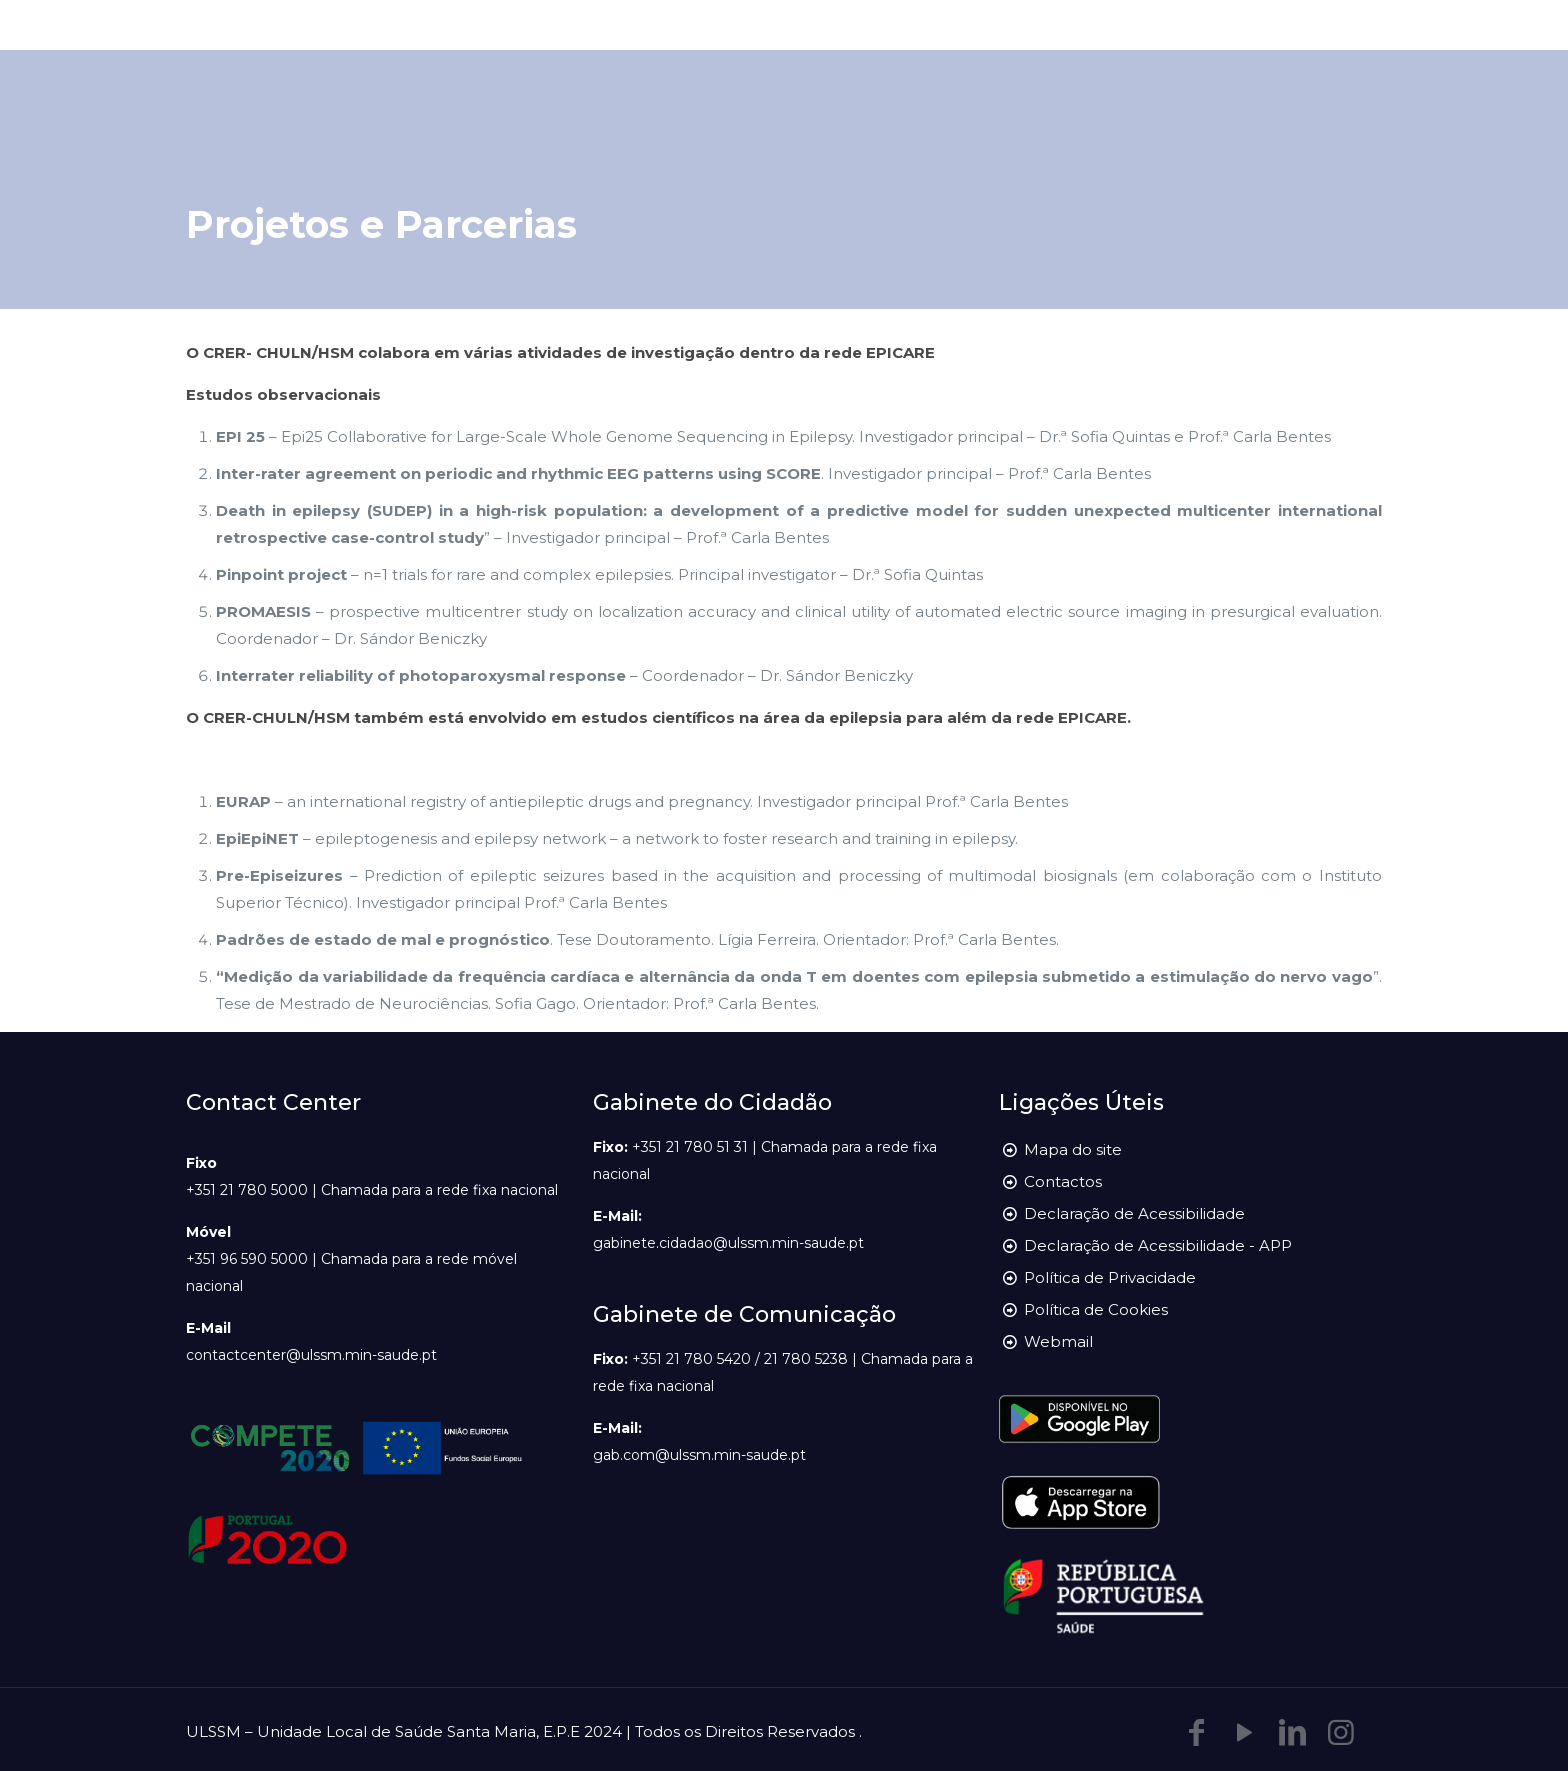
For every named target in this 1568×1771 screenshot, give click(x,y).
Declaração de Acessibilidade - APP (1158, 1245)
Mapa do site (1073, 1149)
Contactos (1063, 1181)
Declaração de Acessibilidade (1134, 1213)
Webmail (1058, 1341)
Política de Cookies (1096, 1309)
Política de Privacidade (1110, 1277)
